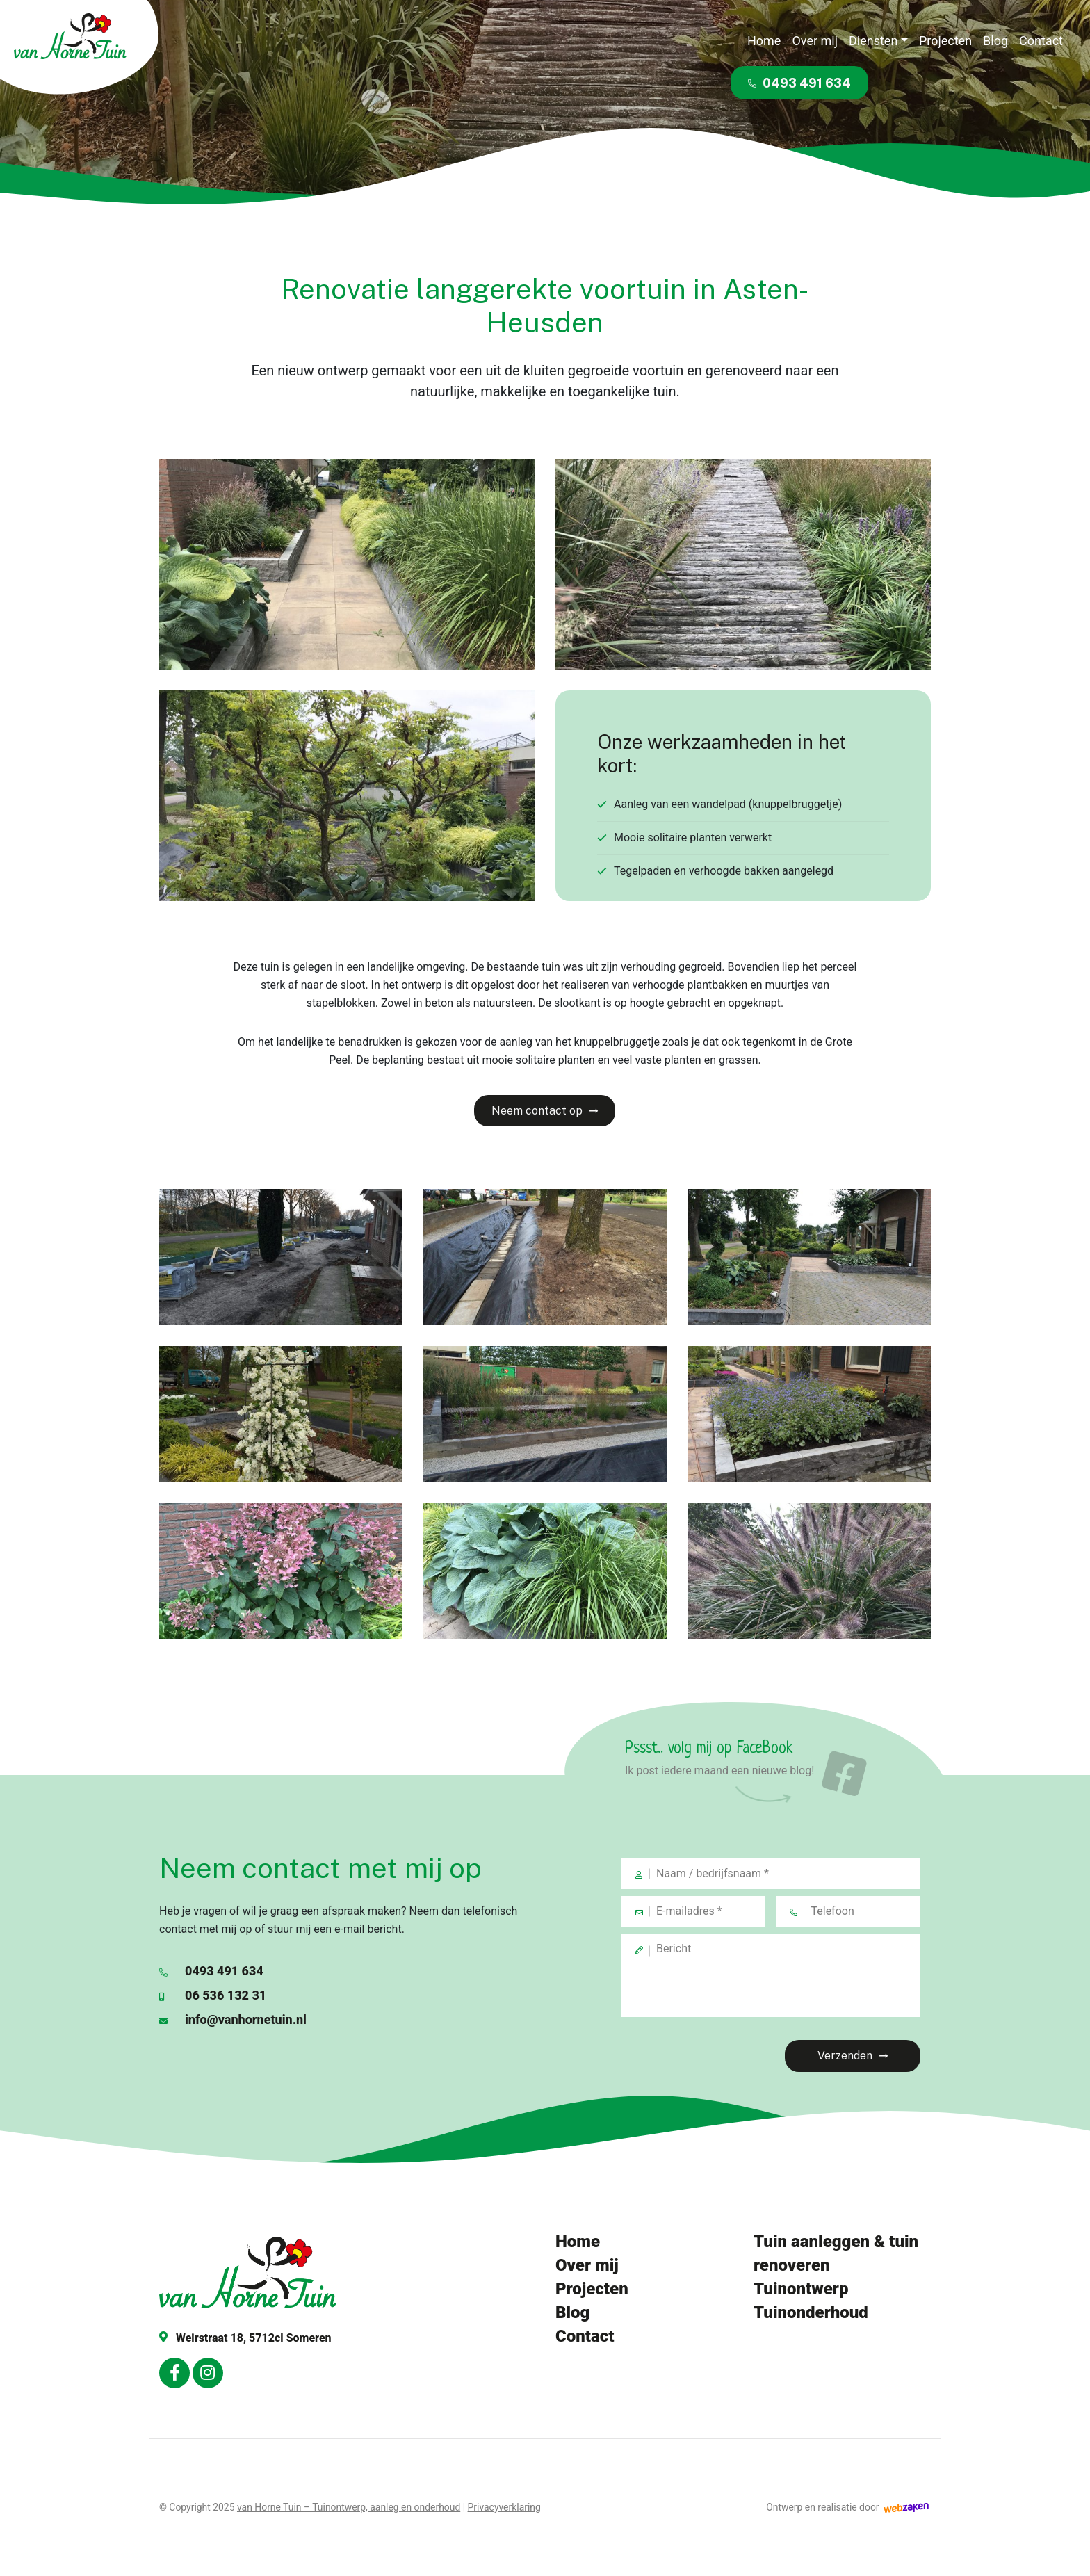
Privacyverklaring (504, 2507)
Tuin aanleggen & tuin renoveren (836, 2253)
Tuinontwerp (801, 2289)
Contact (1041, 40)
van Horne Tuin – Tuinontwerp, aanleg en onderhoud (348, 2507)
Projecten (945, 40)
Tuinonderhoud (811, 2312)
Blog (995, 40)
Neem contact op (537, 1110)
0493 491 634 (799, 83)
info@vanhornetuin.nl (233, 2019)
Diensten (873, 40)
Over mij (815, 40)
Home (764, 40)
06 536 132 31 (212, 1995)
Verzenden (845, 2055)
